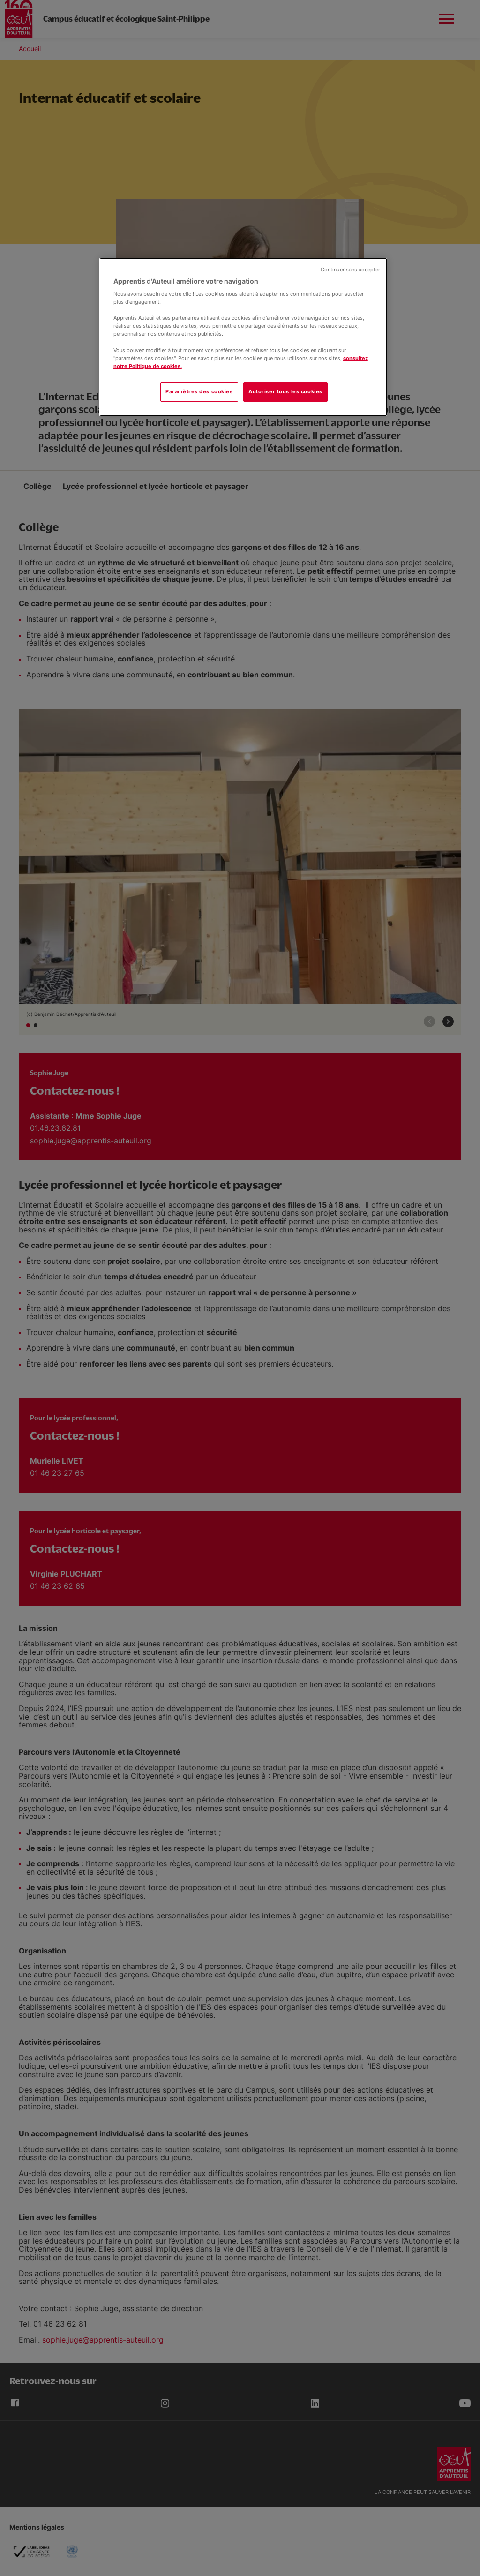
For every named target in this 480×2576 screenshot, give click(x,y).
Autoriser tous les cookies (285, 391)
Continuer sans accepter (350, 270)
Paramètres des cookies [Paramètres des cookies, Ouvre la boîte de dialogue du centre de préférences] (199, 391)
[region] (243, 337)
